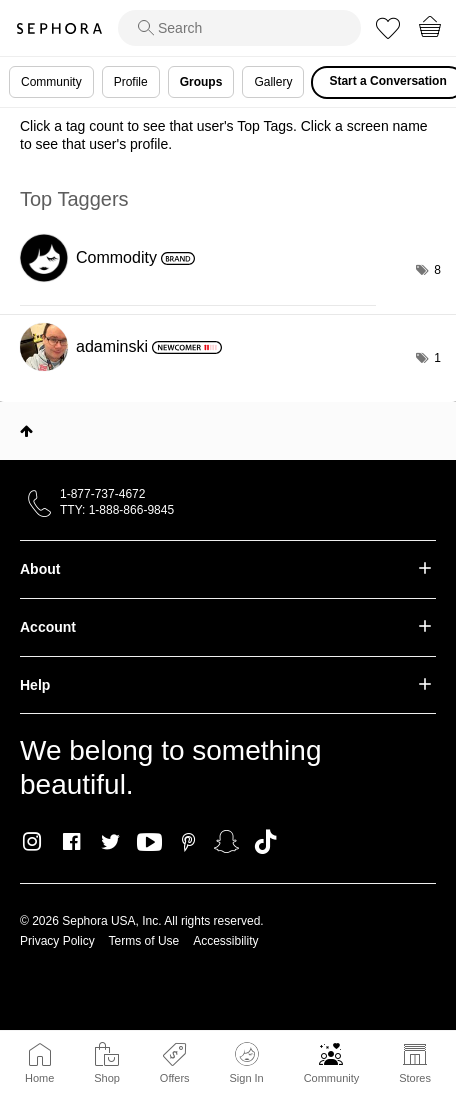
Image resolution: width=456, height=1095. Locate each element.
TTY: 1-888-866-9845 (117, 510)
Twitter (110, 842)
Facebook (71, 842)
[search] (239, 28)
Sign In (246, 1063)
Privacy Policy (57, 941)
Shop (107, 1078)
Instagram (32, 842)
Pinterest (188, 842)
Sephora (59, 28)
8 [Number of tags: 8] (437, 270)
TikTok (265, 842)
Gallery (273, 82)
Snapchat (226, 842)
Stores (415, 1078)
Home (39, 1078)
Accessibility (225, 941)
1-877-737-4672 (102, 494)
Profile (131, 82)
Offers (175, 1078)
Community (332, 1078)
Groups (201, 82)
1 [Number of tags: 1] (437, 358)
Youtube (149, 843)
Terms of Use (144, 941)
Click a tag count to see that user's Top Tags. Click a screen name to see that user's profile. (224, 135)
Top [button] (26, 431)
